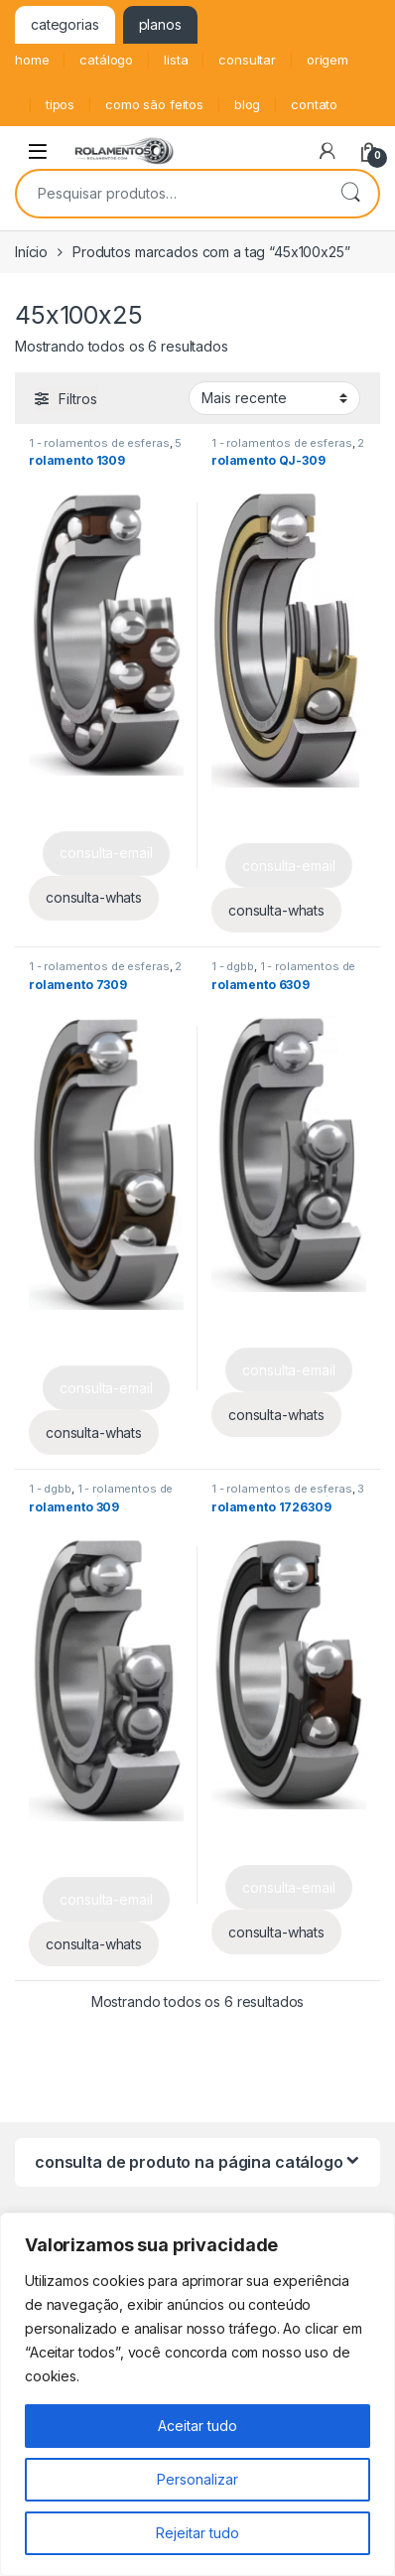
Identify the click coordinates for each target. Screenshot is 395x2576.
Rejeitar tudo (197, 2532)
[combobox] (170, 193)
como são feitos (154, 104)
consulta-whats (94, 897)
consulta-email (106, 852)
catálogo (106, 60)
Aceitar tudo (197, 2425)
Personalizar (197, 2479)
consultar (247, 60)
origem (327, 60)
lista (176, 60)
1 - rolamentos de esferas (99, 443)
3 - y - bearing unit (287, 1494)
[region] (197, 2394)
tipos (60, 104)
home (32, 60)
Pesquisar (350, 193)
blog (247, 104)
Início (31, 251)
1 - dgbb (232, 966)
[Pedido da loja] (274, 398)
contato (314, 104)
